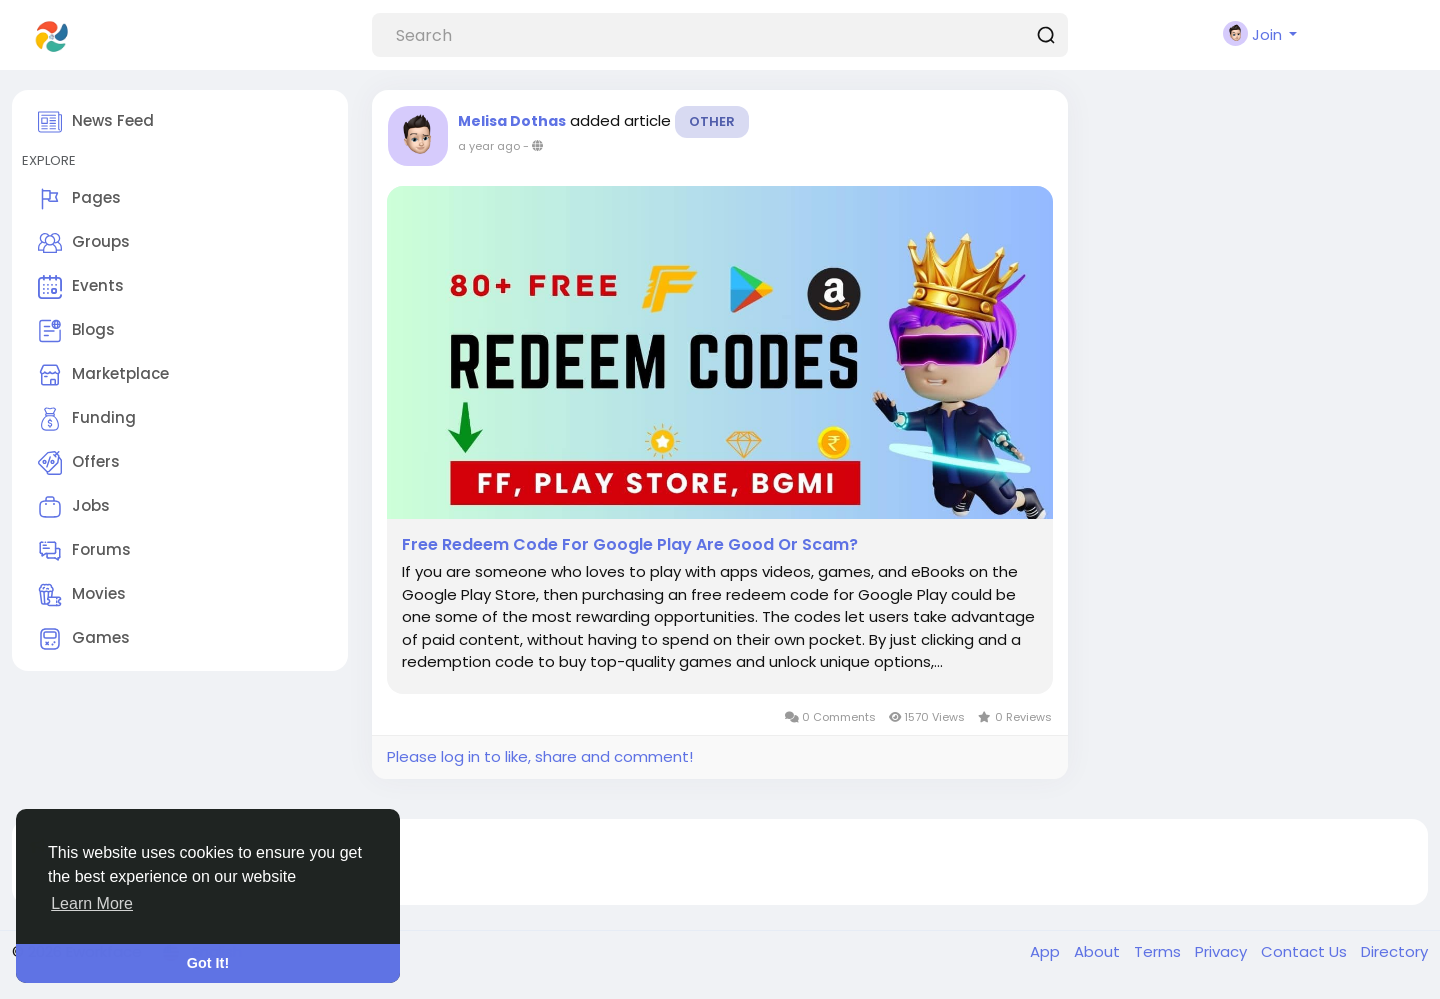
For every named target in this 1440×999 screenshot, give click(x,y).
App (1047, 951)
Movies (82, 595)
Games (84, 639)
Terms (1159, 951)
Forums (84, 551)
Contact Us (1306, 951)
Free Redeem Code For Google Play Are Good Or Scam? (630, 545)
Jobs (74, 507)
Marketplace (103, 375)
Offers (79, 463)
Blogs (76, 331)
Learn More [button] (92, 903)
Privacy (1223, 951)
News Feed (96, 122)
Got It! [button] (208, 963)
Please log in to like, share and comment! (540, 756)
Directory (1394, 951)
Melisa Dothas (512, 121)
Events (81, 287)
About (1099, 951)
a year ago (489, 146)
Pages (79, 199)
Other (712, 121)
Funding (87, 419)
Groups (84, 243)
